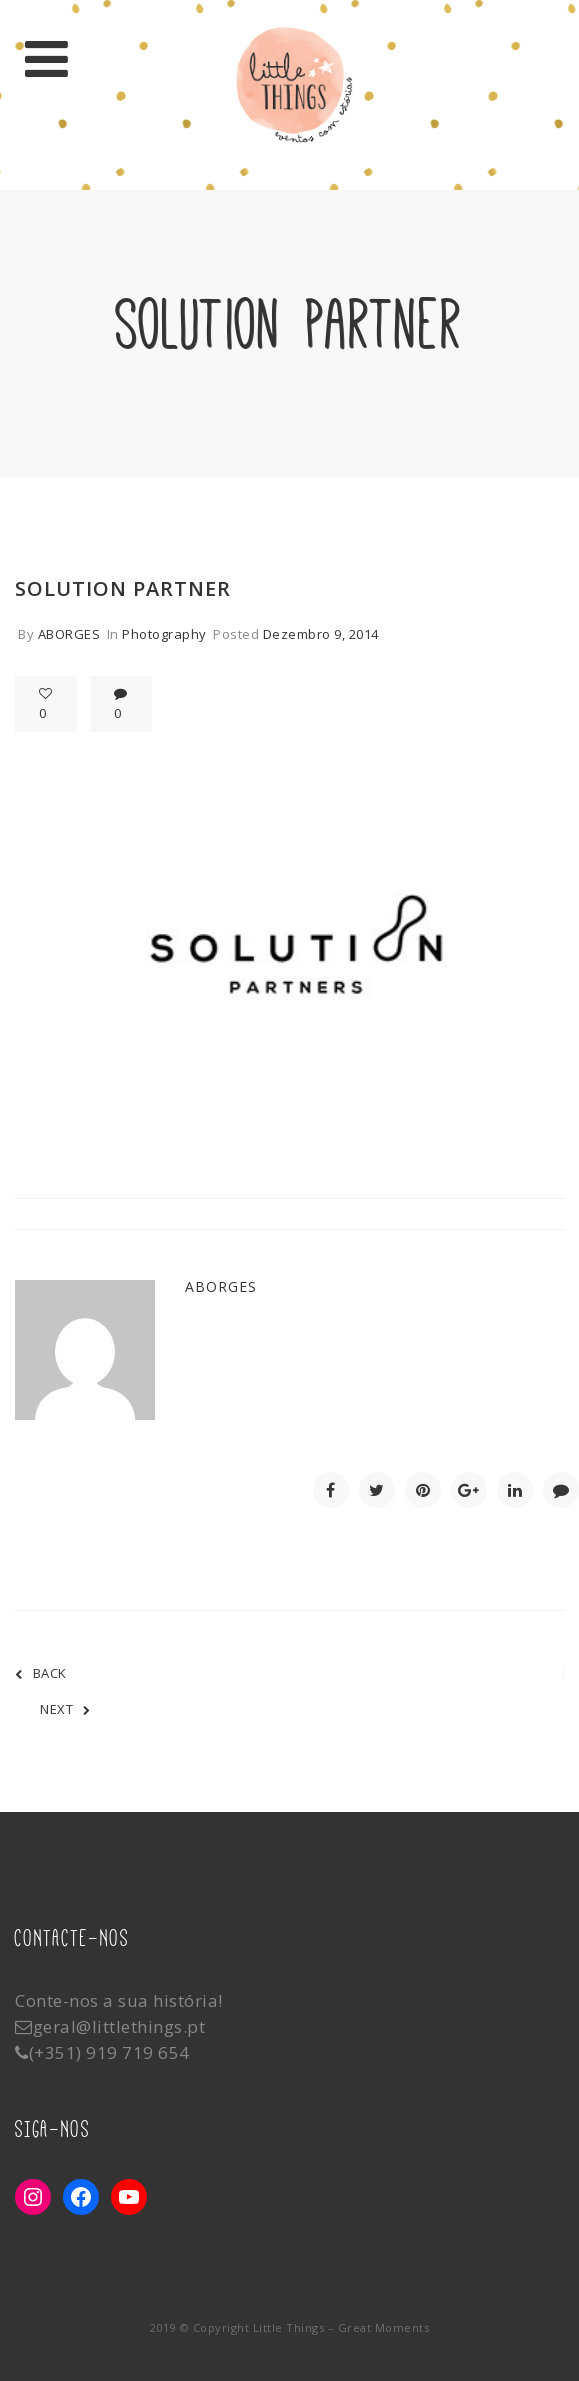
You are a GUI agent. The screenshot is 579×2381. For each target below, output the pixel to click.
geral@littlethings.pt (119, 2026)
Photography (164, 634)
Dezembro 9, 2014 (321, 634)
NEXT (65, 1709)
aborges (69, 634)
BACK (41, 1673)
